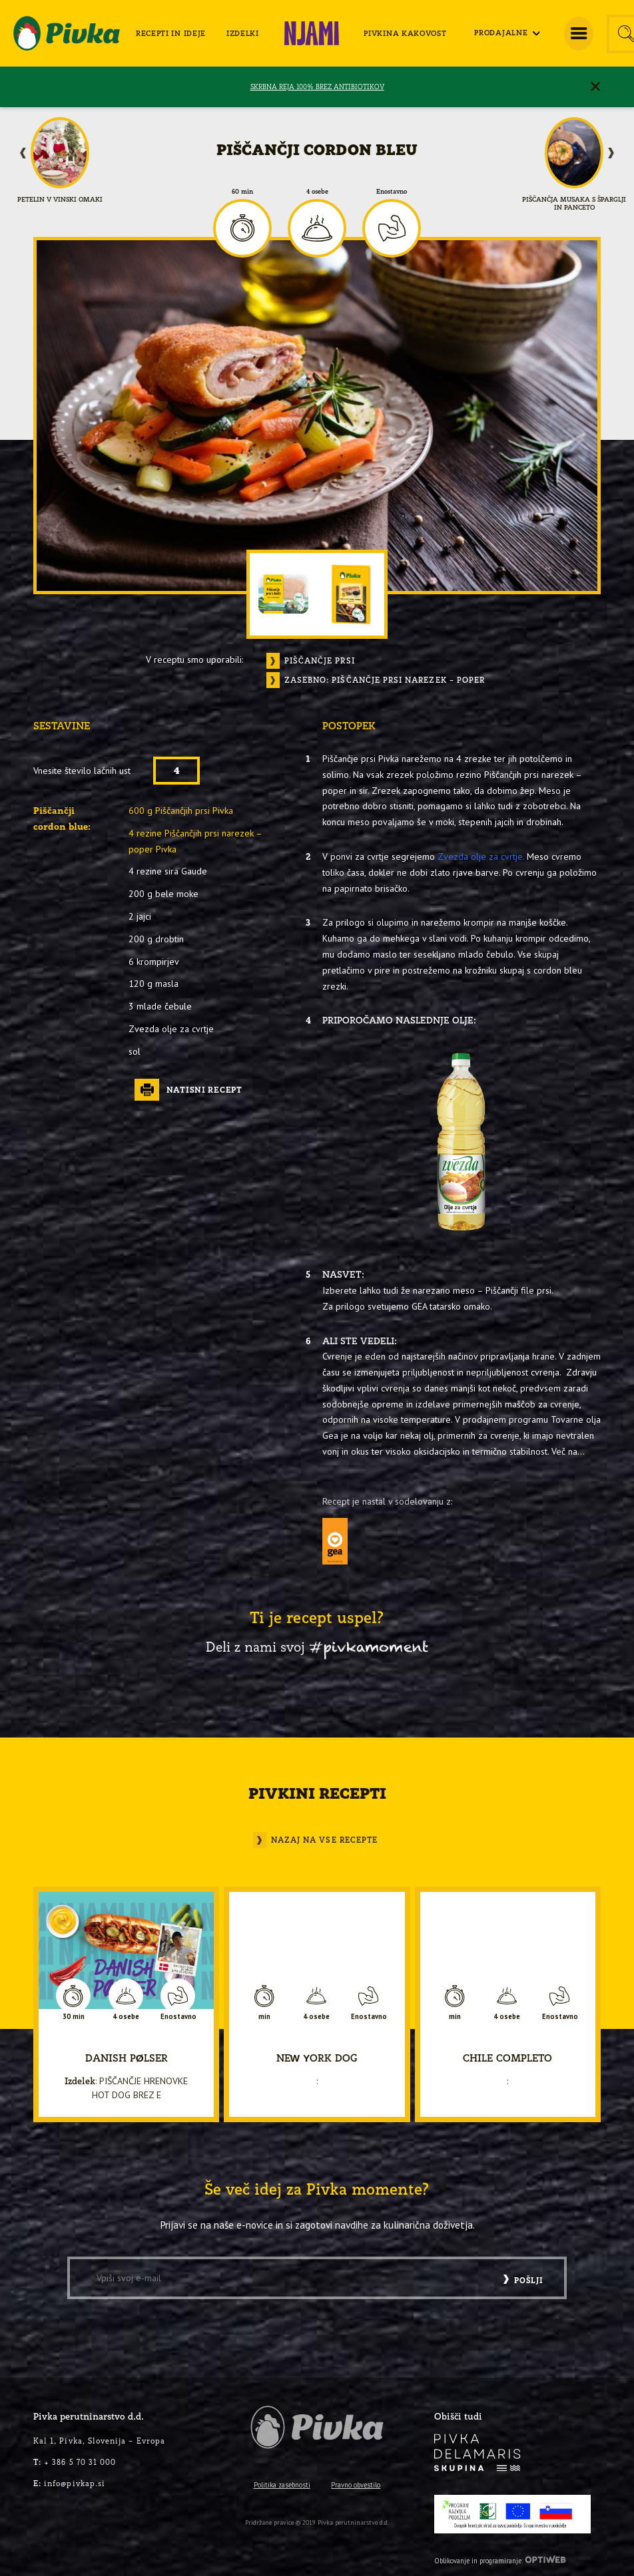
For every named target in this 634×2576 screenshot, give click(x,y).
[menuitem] (170, 34)
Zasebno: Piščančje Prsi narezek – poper (384, 680)
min (264, 2016)
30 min (74, 2016)
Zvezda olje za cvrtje (480, 856)
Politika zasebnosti (282, 2485)
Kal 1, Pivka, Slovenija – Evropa (99, 2441)
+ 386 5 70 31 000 (74, 2462)
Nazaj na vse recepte (324, 1840)
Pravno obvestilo (355, 2485)
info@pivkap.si (69, 2483)
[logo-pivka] (66, 33)
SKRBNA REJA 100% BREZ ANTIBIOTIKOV (317, 87)
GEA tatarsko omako (451, 1306)
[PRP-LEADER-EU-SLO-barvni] (512, 2514)
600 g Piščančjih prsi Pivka (181, 811)
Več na (564, 1451)
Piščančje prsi (318, 661)
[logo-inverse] (477, 2453)
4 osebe (317, 191)
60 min (242, 191)
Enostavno (391, 191)
